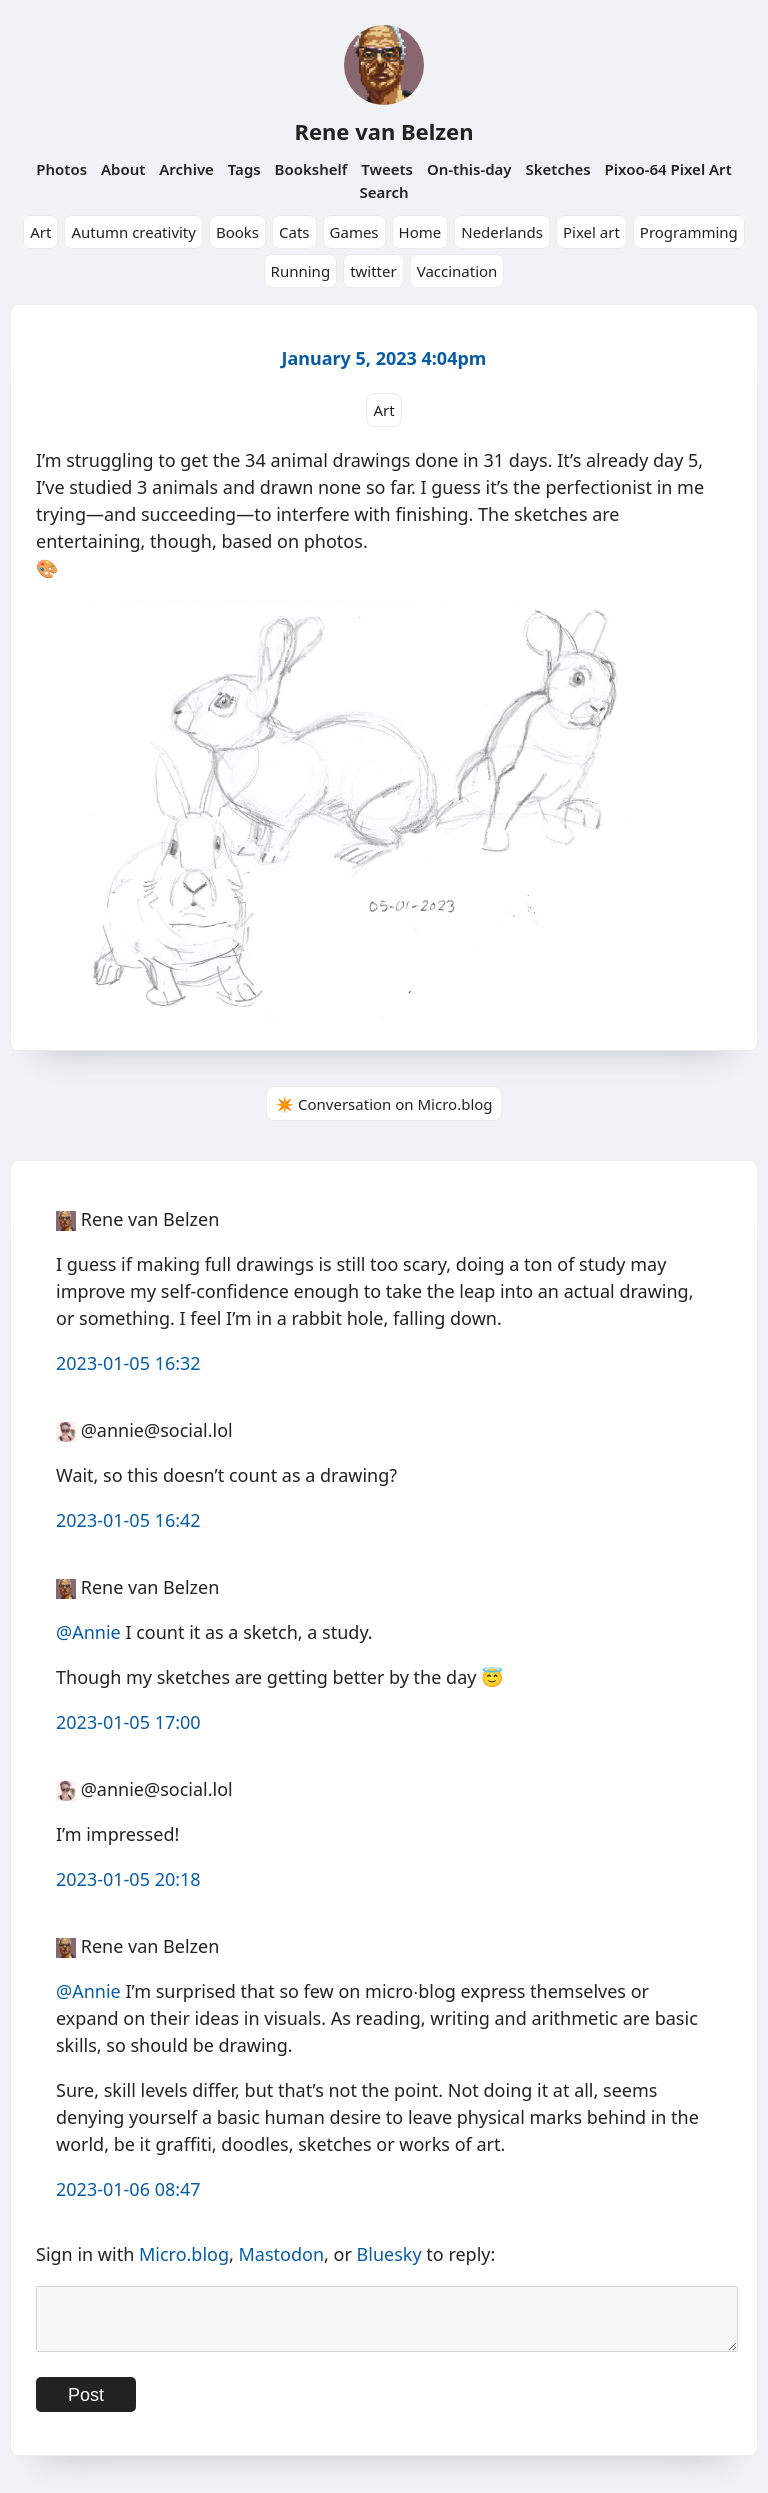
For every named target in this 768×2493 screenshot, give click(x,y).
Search (383, 192)
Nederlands (502, 232)
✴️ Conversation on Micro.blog (383, 1104)
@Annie (88, 1632)
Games (354, 232)
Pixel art (591, 232)
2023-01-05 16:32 (128, 1363)
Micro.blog (184, 2254)
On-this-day (469, 169)
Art (40, 232)
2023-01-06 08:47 (128, 2189)
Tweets (387, 169)
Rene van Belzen (383, 131)
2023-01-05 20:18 (128, 1879)
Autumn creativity (133, 232)
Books (237, 232)
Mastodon (282, 2254)
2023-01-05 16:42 (128, 1520)
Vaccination (457, 271)
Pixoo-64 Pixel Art (668, 169)
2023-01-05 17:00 (128, 1722)
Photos (61, 169)
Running (301, 271)
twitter (373, 271)
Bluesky (389, 2254)
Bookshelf (311, 169)
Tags (244, 169)
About (123, 169)
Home (420, 232)
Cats (294, 232)
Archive (186, 169)
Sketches (557, 169)
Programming (689, 232)
